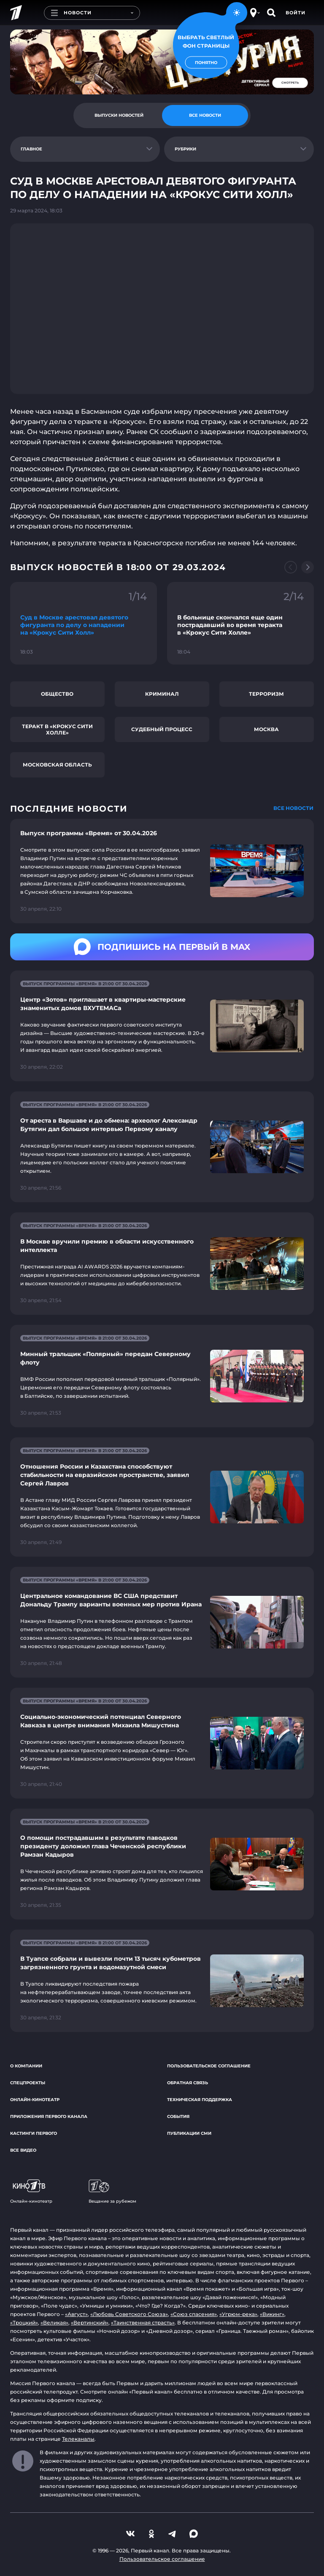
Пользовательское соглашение (209, 2066)
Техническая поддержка (199, 2099)
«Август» (76, 2314)
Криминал (162, 694)
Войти (295, 13)
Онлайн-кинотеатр (34, 2099)
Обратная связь (187, 2082)
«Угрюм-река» (238, 2314)
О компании (26, 2066)
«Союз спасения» (193, 2314)
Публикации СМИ (189, 2133)
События (178, 2116)
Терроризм (266, 694)
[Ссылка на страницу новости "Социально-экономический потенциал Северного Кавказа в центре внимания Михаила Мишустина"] (162, 1743)
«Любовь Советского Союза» (129, 2314)
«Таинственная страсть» (143, 2322)
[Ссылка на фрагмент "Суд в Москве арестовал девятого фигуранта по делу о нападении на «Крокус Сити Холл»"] (83, 623)
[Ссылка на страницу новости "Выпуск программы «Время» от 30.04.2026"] (162, 871)
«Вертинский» (89, 2322)
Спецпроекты (27, 2082)
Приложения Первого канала (48, 2116)
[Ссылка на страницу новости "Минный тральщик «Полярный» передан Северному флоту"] (162, 1376)
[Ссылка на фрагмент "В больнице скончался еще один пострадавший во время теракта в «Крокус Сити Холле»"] (240, 623)
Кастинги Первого (33, 2133)
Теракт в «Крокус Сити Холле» (57, 729)
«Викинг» (272, 2314)
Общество (57, 694)
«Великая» (54, 2322)
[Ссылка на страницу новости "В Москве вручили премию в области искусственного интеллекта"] (162, 1263)
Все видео (23, 2150)
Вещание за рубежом (112, 2191)
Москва (266, 729)
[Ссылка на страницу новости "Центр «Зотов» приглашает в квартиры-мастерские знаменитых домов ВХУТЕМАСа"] (162, 1026)
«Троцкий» (24, 2322)
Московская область (57, 764)
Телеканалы (78, 2439)
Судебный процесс (161, 729)
